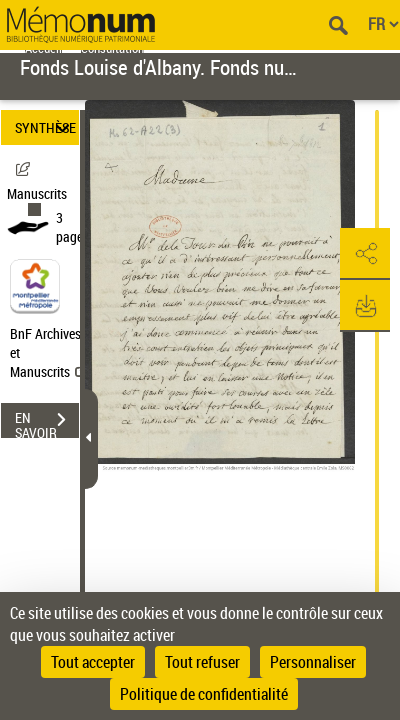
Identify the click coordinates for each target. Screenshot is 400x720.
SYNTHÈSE (45, 127)
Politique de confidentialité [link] (204, 694)
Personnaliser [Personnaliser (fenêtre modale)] (313, 662)
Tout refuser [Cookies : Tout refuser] (202, 662)
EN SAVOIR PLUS (47, 422)
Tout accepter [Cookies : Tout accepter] (93, 662)
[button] (365, 254)
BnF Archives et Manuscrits (48, 352)
